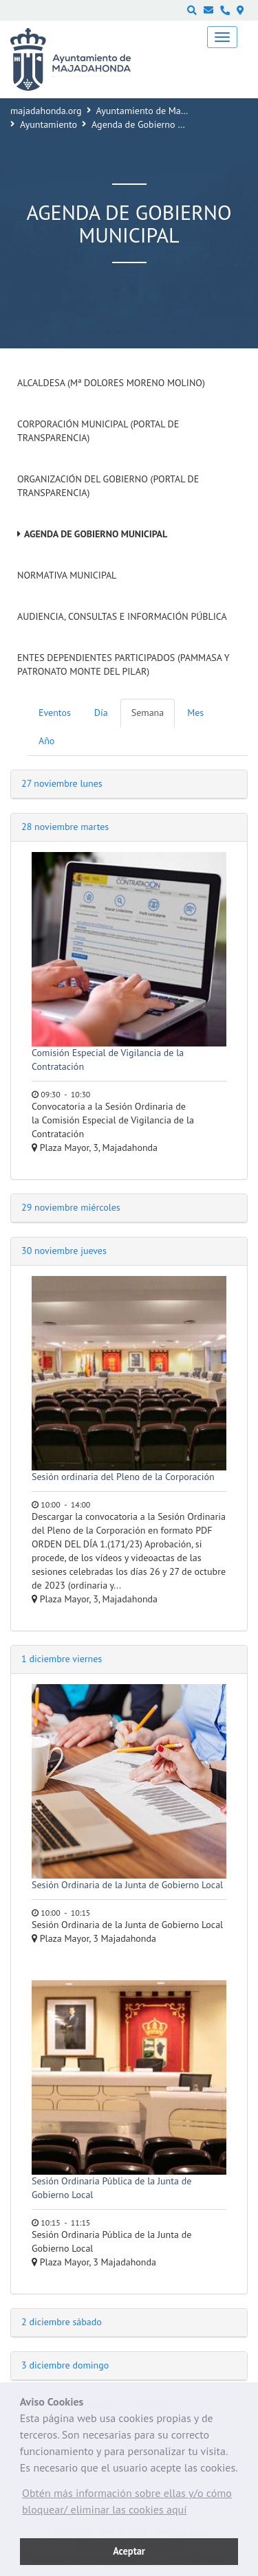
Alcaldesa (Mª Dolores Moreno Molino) (111, 383)
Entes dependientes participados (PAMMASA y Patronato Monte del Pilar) (123, 664)
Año (46, 741)
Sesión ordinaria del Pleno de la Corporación (123, 1476)
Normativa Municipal (66, 575)
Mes (195, 712)
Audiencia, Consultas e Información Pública (122, 616)
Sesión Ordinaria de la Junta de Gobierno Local (127, 1885)
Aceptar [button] (129, 2550)
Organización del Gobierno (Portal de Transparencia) (108, 486)
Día (101, 712)
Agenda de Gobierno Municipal (95, 534)
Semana (147, 712)
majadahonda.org (46, 110)
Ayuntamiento (48, 124)
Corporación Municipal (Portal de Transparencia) (98, 431)
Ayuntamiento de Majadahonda (160, 110)
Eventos (55, 712)
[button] (129, 2505)
